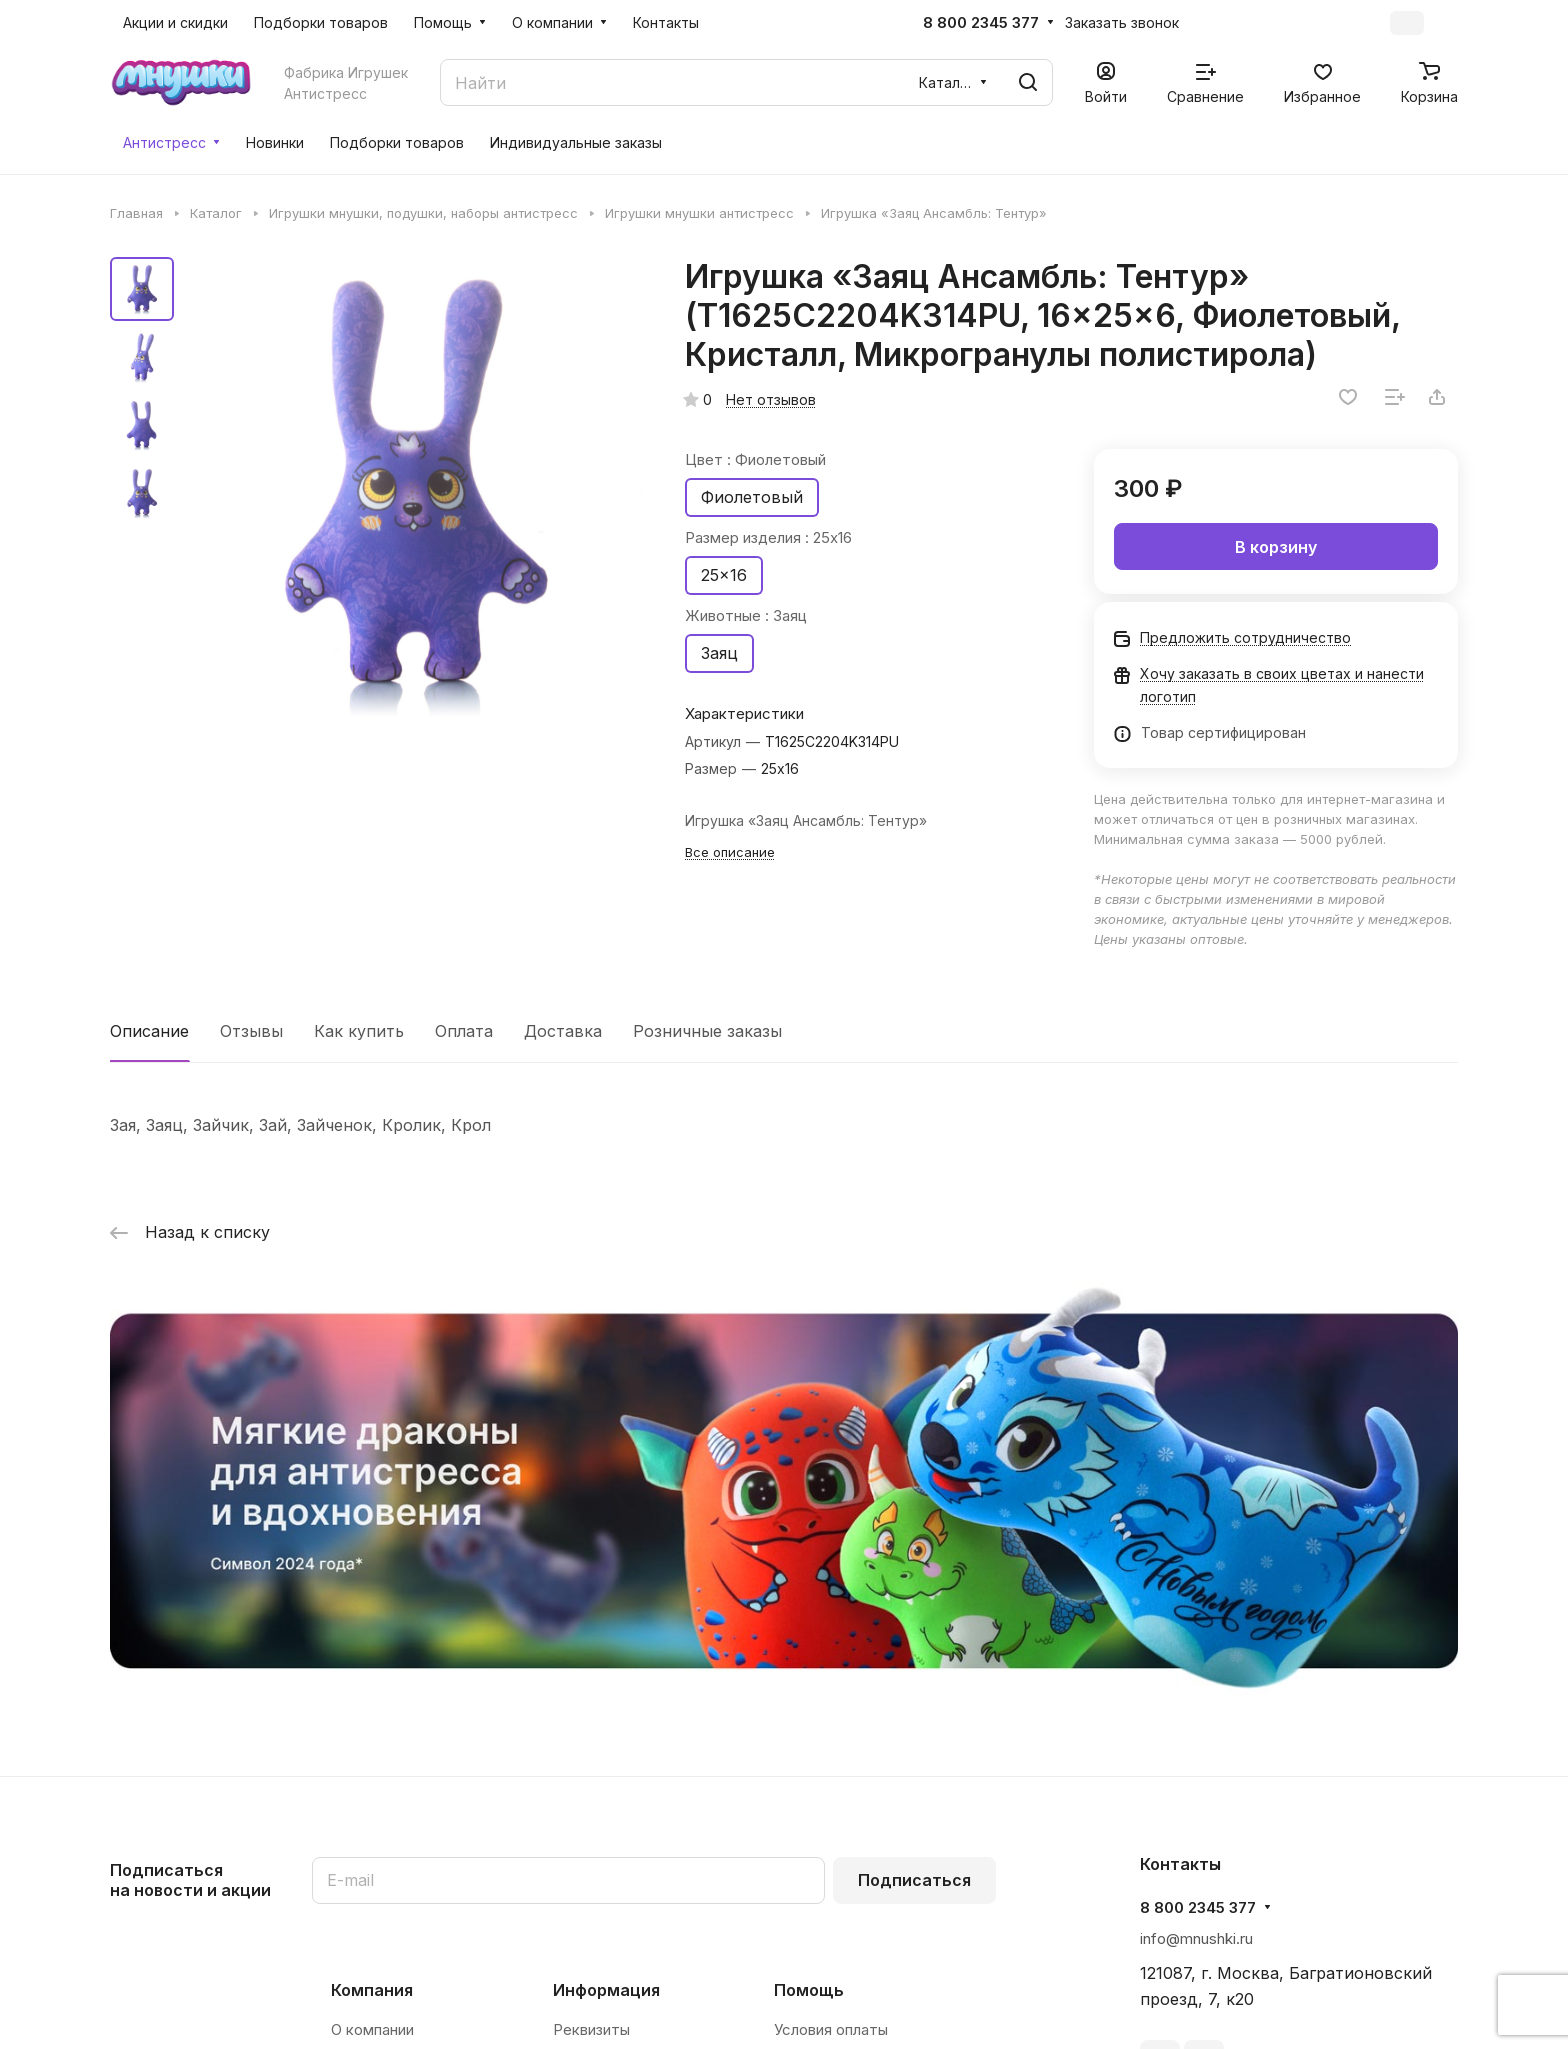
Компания (372, 1990)
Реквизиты (591, 2029)
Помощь (809, 1990)
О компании (372, 2029)
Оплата (464, 1031)
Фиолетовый (752, 497)
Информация (606, 1990)
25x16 (724, 575)
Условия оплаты (831, 2029)
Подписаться (914, 1880)
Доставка (563, 1031)
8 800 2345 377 (981, 23)
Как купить (359, 1031)
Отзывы (251, 1031)
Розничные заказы (707, 1031)
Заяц (719, 653)
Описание (149, 1031)
